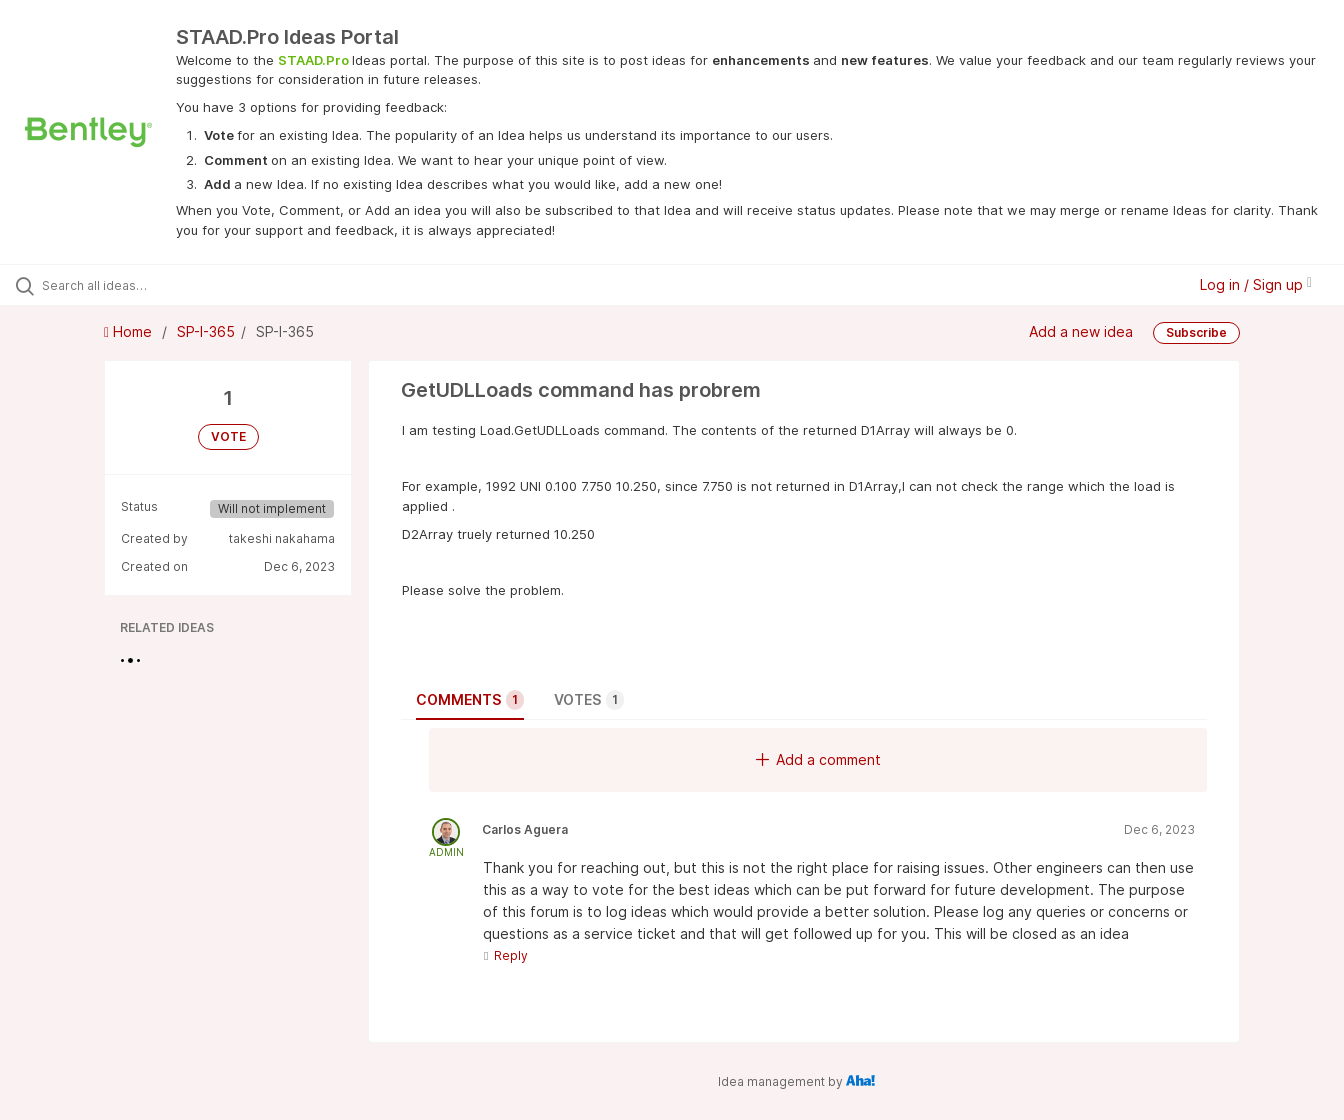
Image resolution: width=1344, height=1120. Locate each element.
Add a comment (818, 759)
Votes (589, 700)
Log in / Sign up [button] (1256, 284)
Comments (470, 700)
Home (130, 331)
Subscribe (1196, 332)
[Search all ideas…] (159, 285)
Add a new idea (1081, 331)
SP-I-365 (206, 331)
